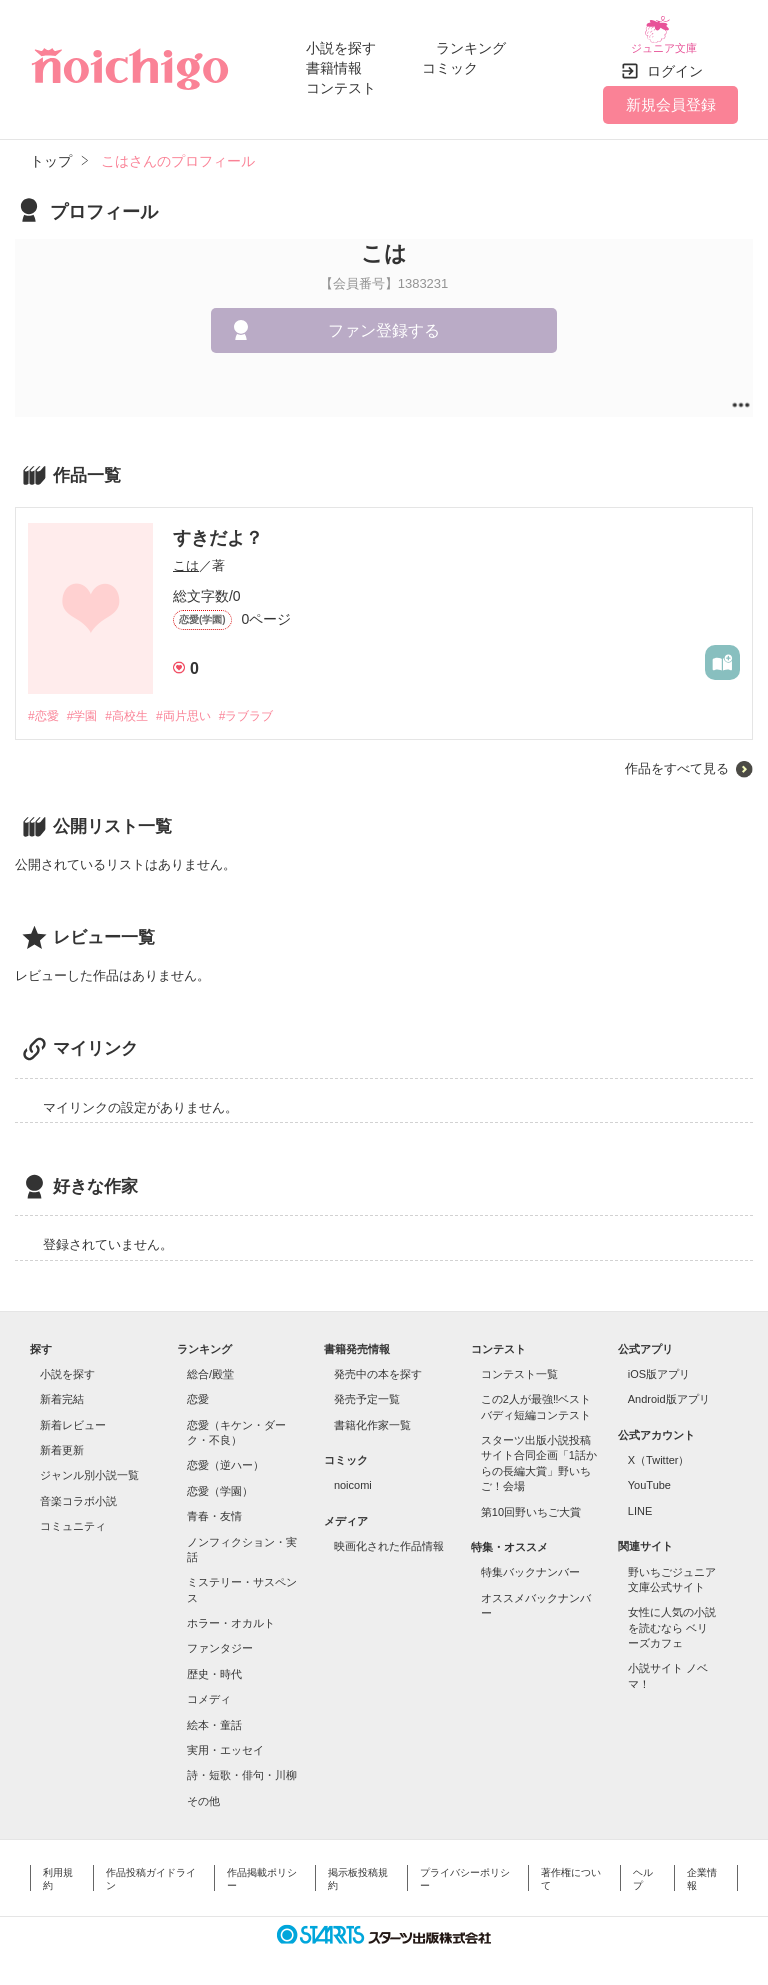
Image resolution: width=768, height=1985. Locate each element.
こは (186, 553)
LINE (640, 1500)
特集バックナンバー (530, 1562)
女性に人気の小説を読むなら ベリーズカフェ (672, 1617)
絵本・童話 (214, 1714)
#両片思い (200, 704)
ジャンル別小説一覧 (89, 1465)
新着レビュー (73, 1414)
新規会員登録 (671, 92)
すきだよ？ (218, 526)
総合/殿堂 (210, 1363)
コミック (450, 62)
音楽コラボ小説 (78, 1490)
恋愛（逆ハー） (225, 1455)
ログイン (675, 59)
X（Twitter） (659, 1449)
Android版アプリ (669, 1389)
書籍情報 (334, 62)
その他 (203, 1790)
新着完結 (62, 1389)
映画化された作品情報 (389, 1536)
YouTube (649, 1475)
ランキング (471, 42)
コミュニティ (73, 1516)
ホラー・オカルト (231, 1612)
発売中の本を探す (378, 1363)
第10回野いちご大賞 (531, 1501)
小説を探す (341, 42)
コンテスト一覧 (519, 1363)
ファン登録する (384, 318)
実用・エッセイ (225, 1739)
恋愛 (198, 1389)
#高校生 (137, 704)
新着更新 (62, 1439)
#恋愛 (44, 704)
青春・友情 (214, 1506)
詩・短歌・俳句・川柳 (242, 1765)
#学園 (87, 704)
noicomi (353, 1475)
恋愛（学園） (220, 1480)
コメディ (209, 1689)
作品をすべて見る (677, 757)
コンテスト (341, 82)
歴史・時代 (214, 1663)
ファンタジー (220, 1638)
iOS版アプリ (659, 1363)
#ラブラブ (269, 704)
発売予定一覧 (367, 1389)
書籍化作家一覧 (372, 1414)
